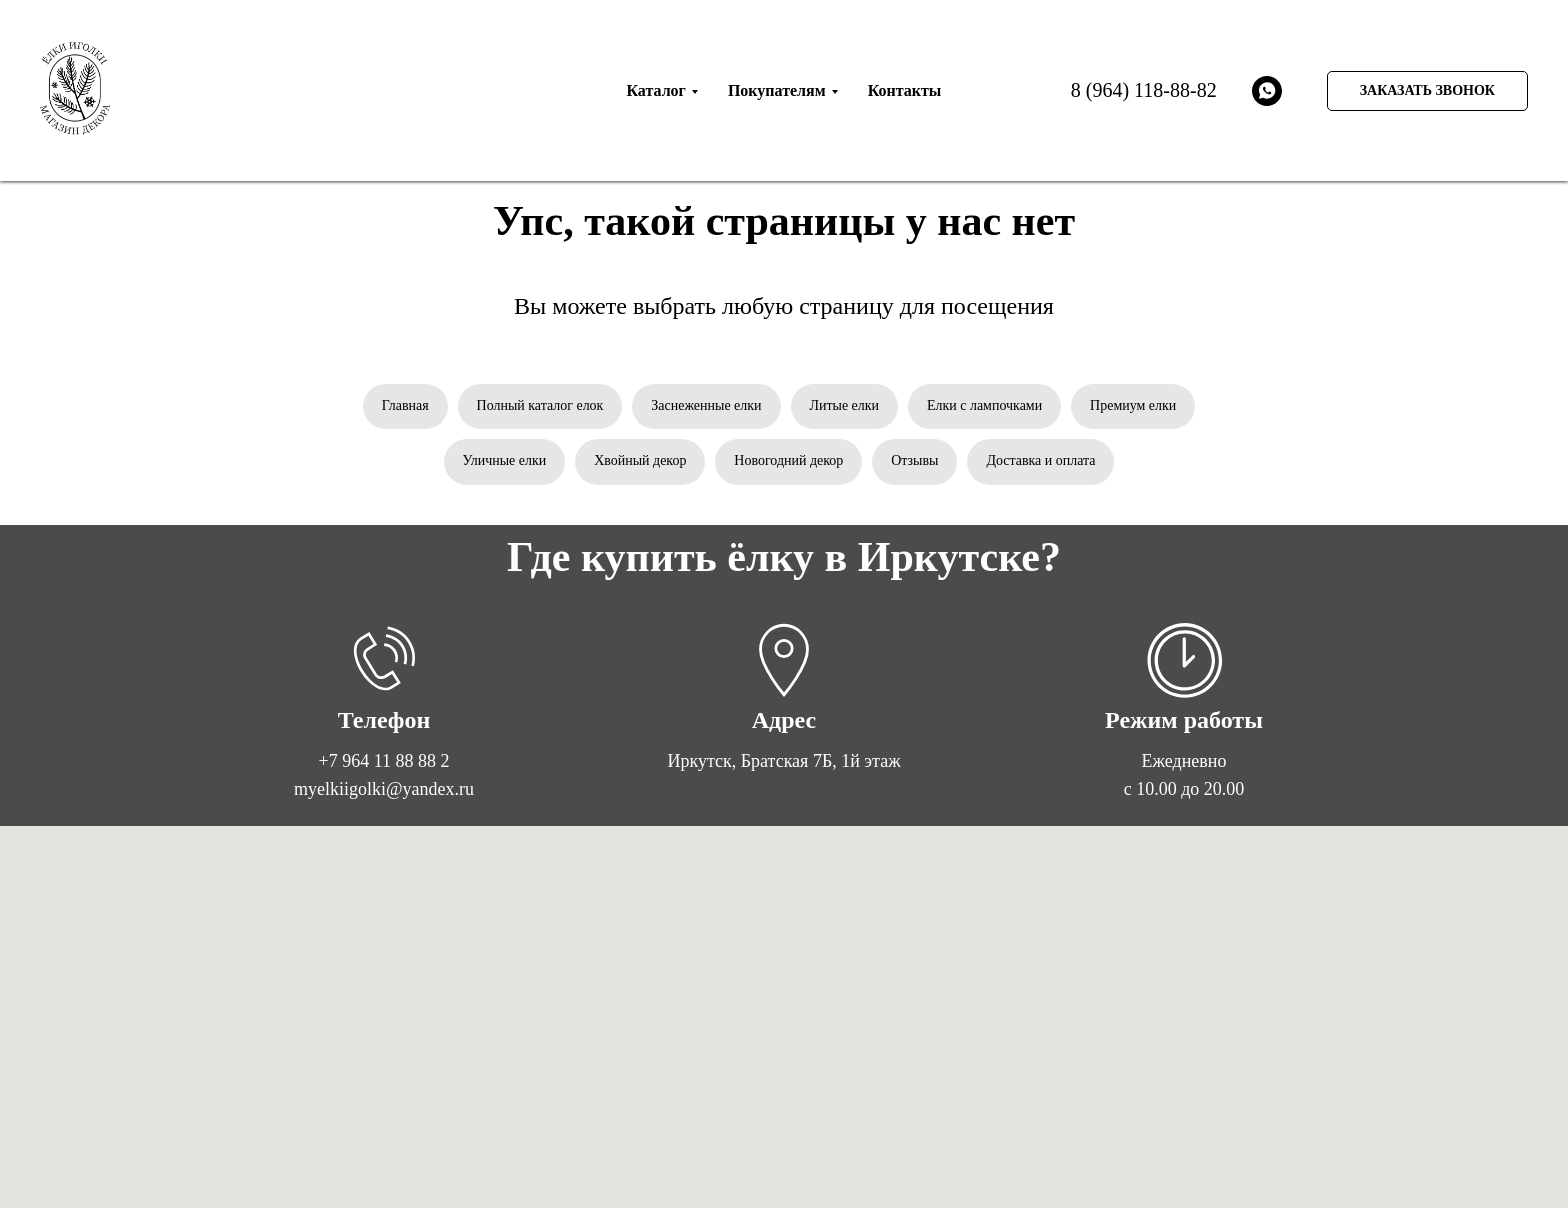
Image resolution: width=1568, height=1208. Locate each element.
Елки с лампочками (984, 405)
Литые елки (845, 405)
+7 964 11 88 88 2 (384, 761)
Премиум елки (1134, 405)
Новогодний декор (788, 461)
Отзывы (914, 461)
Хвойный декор (640, 461)
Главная (404, 405)
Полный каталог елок (539, 405)
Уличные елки (504, 461)
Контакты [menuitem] (905, 90)
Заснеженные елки (706, 405)
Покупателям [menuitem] (777, 90)
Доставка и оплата (1041, 461)
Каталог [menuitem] (655, 90)
